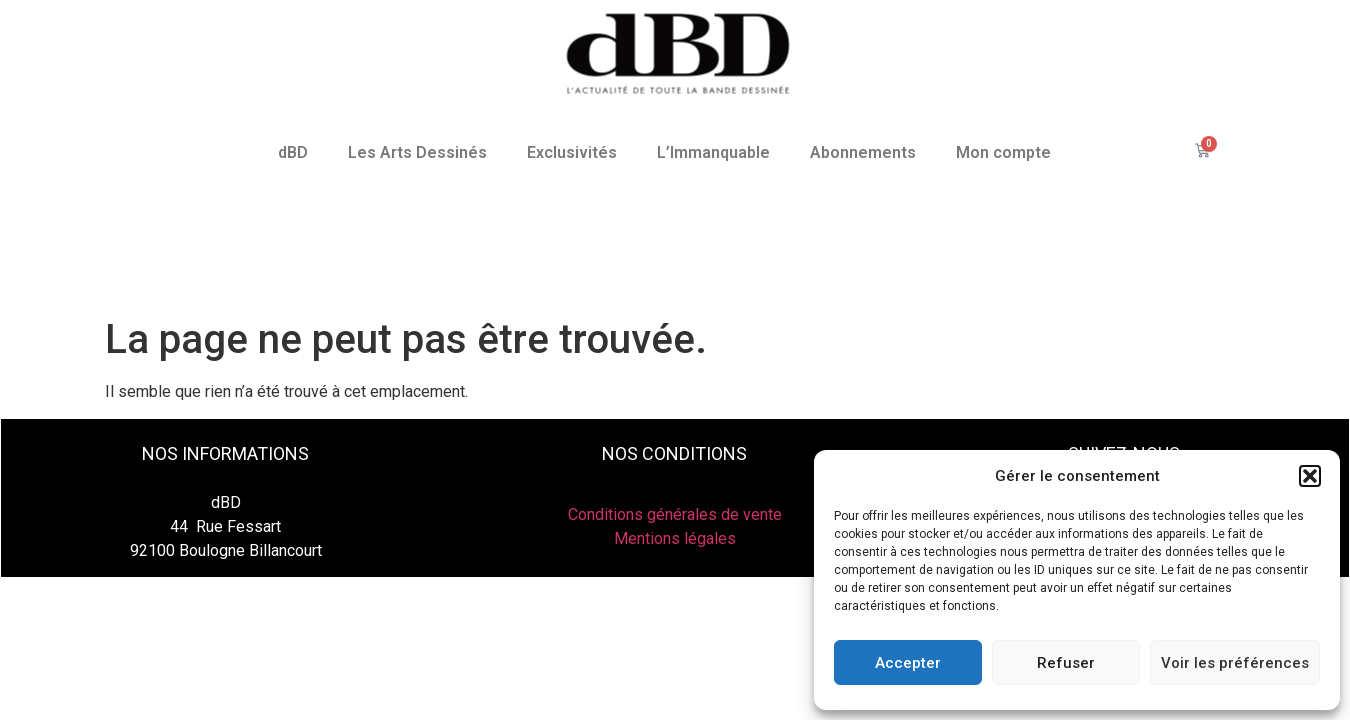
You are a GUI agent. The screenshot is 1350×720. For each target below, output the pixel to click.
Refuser (1066, 663)
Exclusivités (572, 152)
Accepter (908, 663)
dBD (293, 152)
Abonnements (863, 152)
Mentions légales (675, 538)
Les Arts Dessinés (417, 152)
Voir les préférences (1235, 663)
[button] (1310, 476)
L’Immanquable (713, 152)
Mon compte (1003, 152)
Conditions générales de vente (675, 514)
